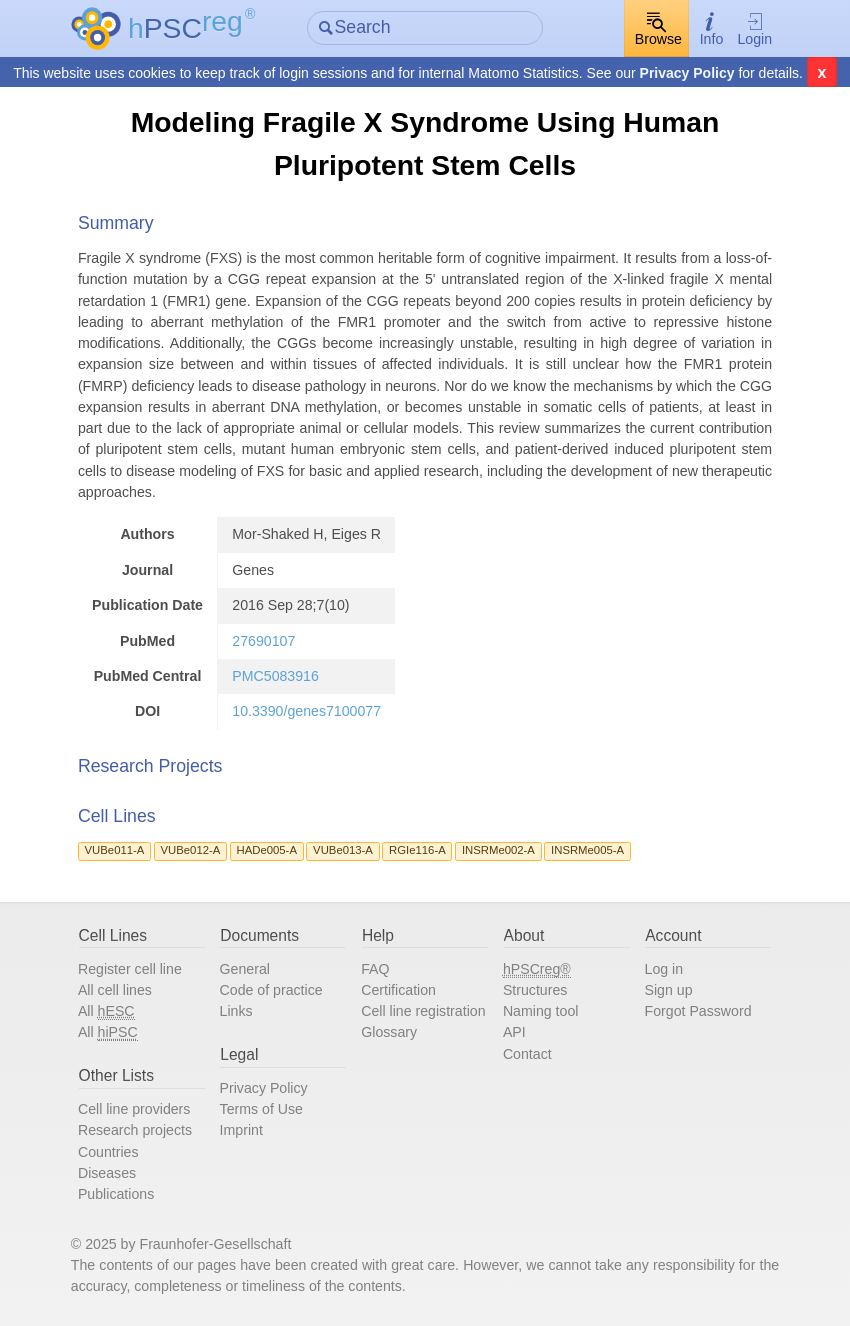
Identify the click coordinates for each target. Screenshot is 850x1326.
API (514, 1032)
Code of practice (271, 990)
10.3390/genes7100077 (306, 711)
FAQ (375, 969)
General (245, 969)
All (106, 1011)
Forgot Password (698, 1011)
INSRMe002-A (498, 850)
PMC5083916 (275, 676)
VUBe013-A (343, 850)
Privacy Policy (687, 73)
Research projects (135, 1130)
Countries (108, 1152)
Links (236, 1011)
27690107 (263, 641)
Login (754, 29)
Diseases (107, 1173)
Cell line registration (423, 1011)
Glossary (389, 1032)
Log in (664, 969)
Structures (535, 990)
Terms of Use (261, 1109)
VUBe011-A (115, 850)
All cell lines (115, 990)
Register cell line (130, 969)
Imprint (241, 1130)
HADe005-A (267, 850)
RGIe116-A (417, 850)
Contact (527, 1054)
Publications (116, 1194)
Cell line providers (134, 1109)
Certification (398, 990)
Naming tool (541, 1011)
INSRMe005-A (587, 850)
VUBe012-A (191, 850)
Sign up (669, 990)
